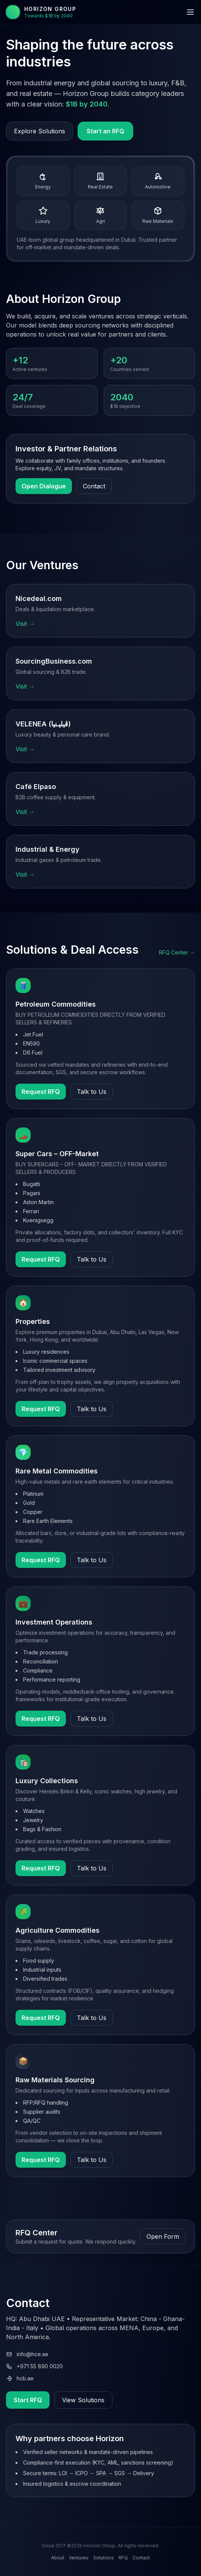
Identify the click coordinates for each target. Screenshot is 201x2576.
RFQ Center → (177, 952)
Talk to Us (91, 1091)
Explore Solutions (39, 131)
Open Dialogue (44, 486)
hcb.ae (20, 2378)
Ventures (79, 2558)
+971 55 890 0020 (34, 2366)
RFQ (123, 2558)
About (57, 2558)
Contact (94, 486)
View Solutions (83, 2400)
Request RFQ (41, 1091)
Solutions (103, 2558)
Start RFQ (28, 2400)
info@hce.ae (27, 2354)
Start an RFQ (105, 131)
